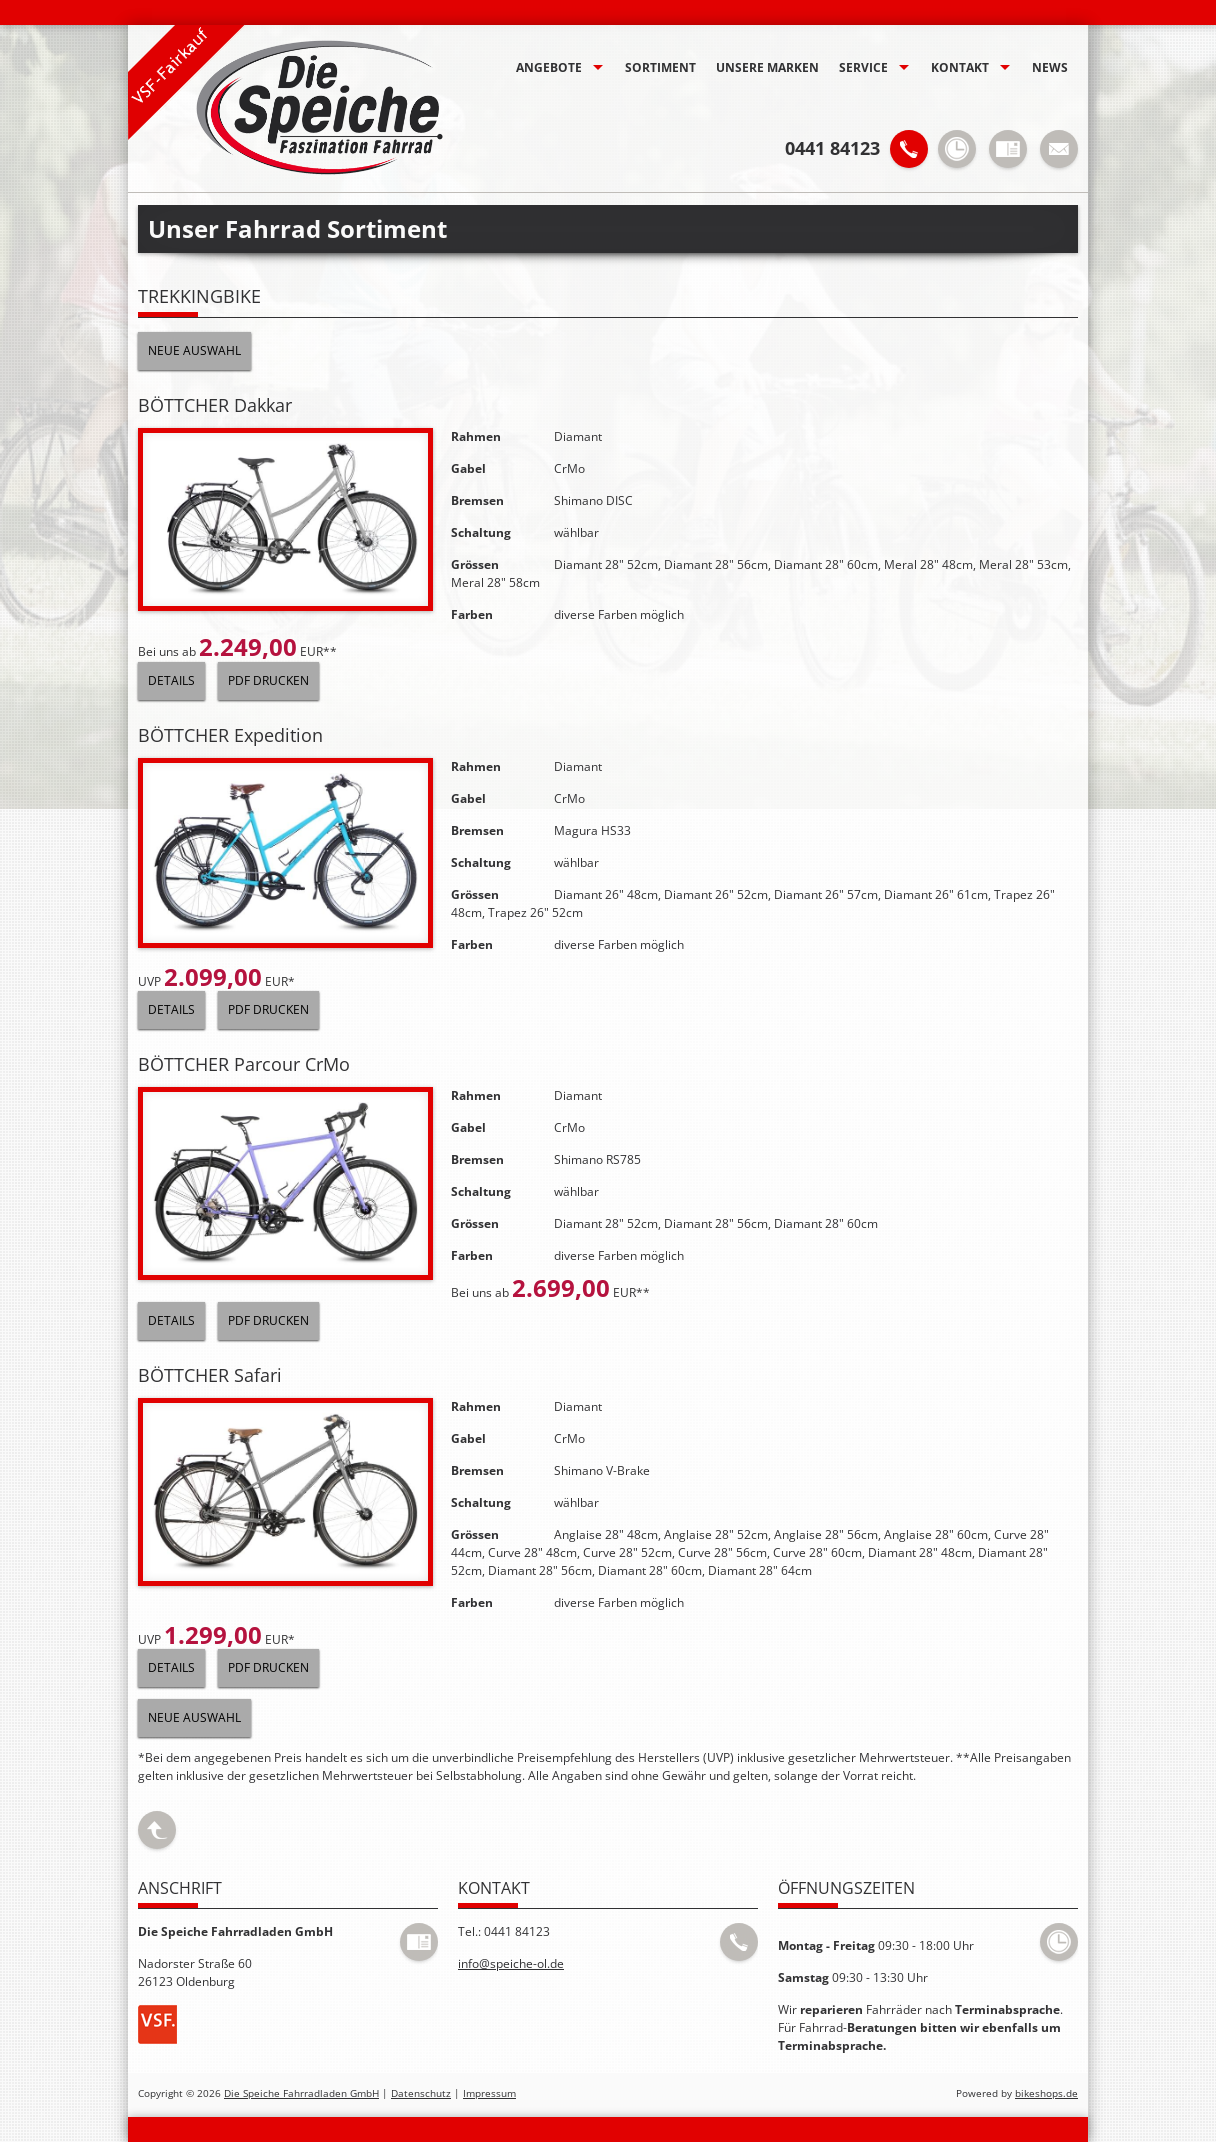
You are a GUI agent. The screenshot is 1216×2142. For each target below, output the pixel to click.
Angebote (549, 67)
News (1050, 67)
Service (863, 67)
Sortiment (660, 67)
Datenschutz (421, 2093)
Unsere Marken (767, 67)
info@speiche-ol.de (511, 1963)
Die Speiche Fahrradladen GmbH (301, 2093)
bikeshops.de (1046, 2093)
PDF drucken (268, 679)
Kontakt (960, 67)
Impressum (489, 2093)
